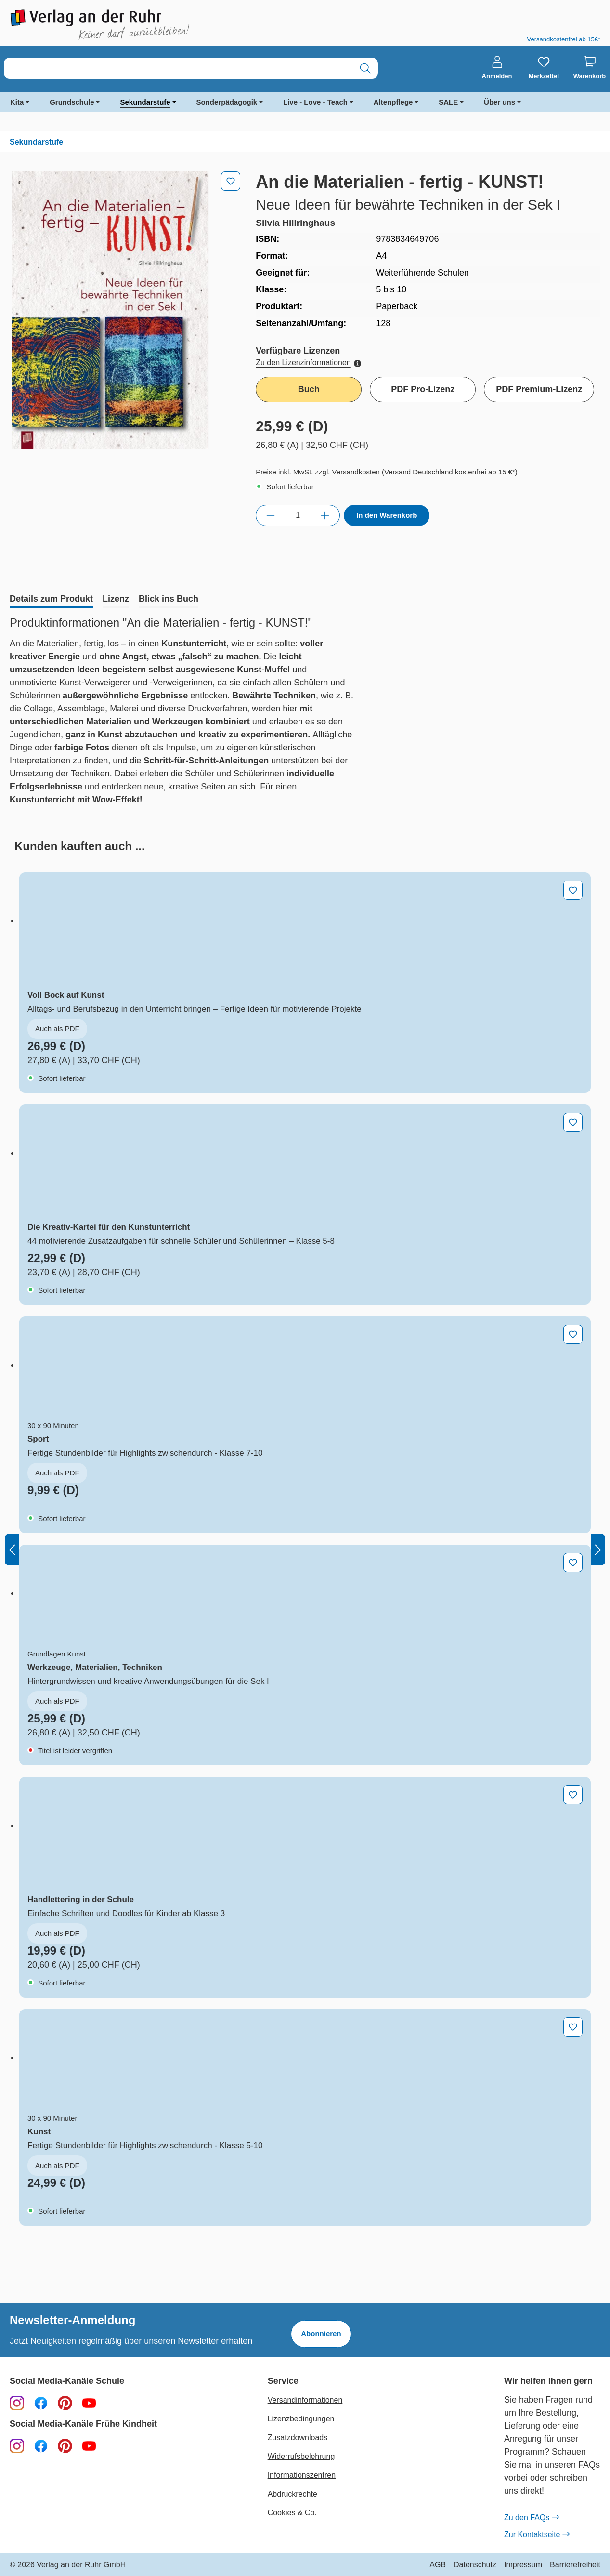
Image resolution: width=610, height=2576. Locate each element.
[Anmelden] (497, 67)
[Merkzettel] (543, 67)
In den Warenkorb (386, 515)
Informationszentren (302, 2475)
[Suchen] (365, 68)
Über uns (499, 102)
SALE (448, 102)
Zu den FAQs (531, 2517)
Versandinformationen (305, 2400)
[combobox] (178, 68)
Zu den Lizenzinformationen (308, 362)
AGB (437, 2565)
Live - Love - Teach (315, 102)
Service (283, 2381)
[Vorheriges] (12, 1549)
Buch (309, 389)
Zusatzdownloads (298, 2437)
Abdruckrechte (292, 2494)
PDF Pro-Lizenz (422, 389)
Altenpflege (393, 102)
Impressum (523, 2565)
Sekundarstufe (145, 102)
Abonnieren (321, 2333)
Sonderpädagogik (227, 102)
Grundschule (72, 102)
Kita (17, 102)
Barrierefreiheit (575, 2565)
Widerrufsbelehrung (301, 2456)
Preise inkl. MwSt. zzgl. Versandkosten (319, 472)
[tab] (51, 599)
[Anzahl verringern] (270, 515)
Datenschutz (475, 2565)
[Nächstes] (598, 1549)
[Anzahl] (298, 515)
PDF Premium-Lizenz (539, 389)
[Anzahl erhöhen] (325, 515)
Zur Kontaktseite (537, 2534)
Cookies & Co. (292, 2513)
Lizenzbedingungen (301, 2419)
